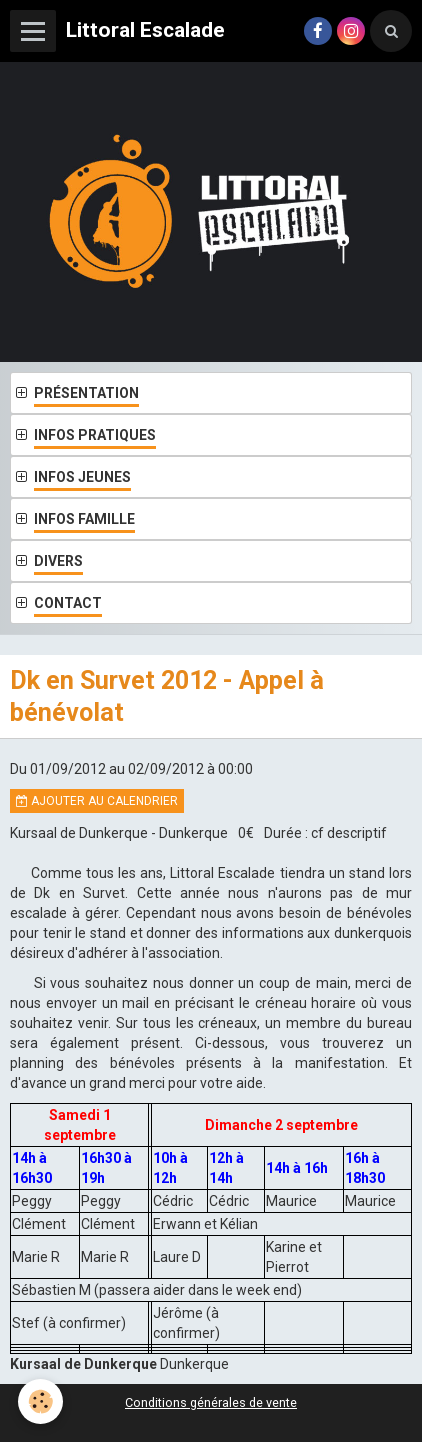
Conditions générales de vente (211, 1402)
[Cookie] (40, 1401)
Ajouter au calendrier (97, 801)
